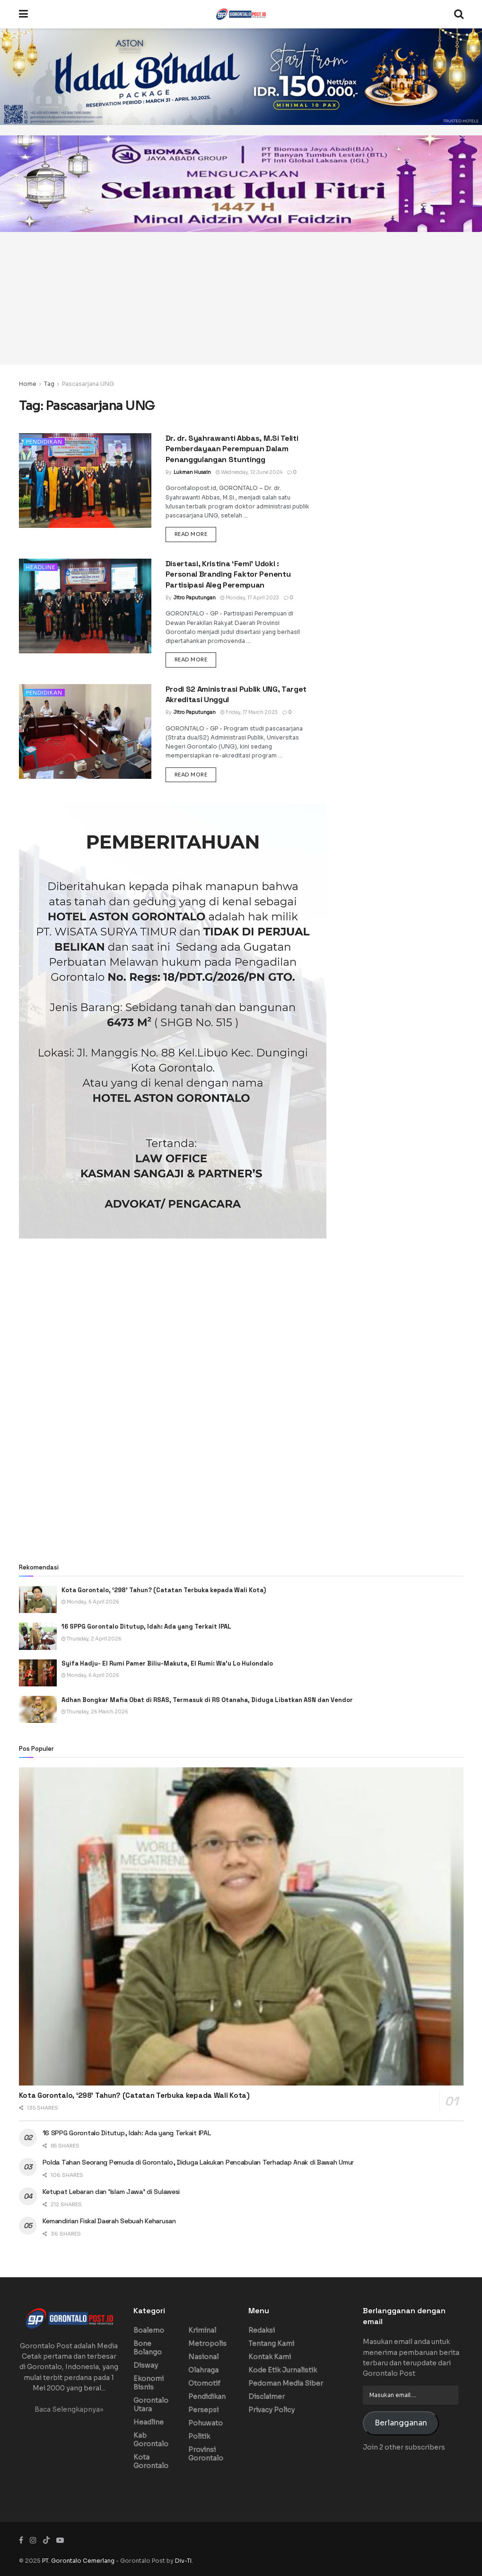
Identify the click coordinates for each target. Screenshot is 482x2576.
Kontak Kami (269, 2357)
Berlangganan (401, 2423)
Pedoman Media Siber (285, 2383)
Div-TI (183, 2560)
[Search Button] (459, 14)
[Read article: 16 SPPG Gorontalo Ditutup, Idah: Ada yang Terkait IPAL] (38, 1635)
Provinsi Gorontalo (205, 2453)
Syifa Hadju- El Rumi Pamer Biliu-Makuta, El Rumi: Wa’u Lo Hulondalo (167, 1663)
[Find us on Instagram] (33, 2540)
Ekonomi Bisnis (148, 2382)
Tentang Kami (271, 2343)
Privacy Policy (271, 2410)
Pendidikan (44, 441)
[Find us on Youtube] (60, 2540)
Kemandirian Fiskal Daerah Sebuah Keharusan (109, 2221)
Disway (145, 2365)
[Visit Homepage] (240, 14)
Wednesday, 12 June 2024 (249, 472)
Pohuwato (205, 2423)
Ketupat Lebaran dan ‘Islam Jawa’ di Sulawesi (111, 2191)
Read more (196, 533)
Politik (199, 2436)
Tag (49, 383)
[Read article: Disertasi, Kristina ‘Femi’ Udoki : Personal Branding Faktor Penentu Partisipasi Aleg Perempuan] (85, 606)
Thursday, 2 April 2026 (91, 1639)
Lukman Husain (192, 472)
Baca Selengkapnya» (69, 2409)
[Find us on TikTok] (46, 2540)
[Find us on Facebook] (21, 2540)
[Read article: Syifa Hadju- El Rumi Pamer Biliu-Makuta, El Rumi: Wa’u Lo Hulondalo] (38, 1672)
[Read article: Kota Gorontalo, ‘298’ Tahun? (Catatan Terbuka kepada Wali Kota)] (38, 1599)
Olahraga (203, 2370)
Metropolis (207, 2343)
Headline (40, 567)
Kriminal (202, 2330)
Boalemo (148, 2330)
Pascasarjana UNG (88, 383)
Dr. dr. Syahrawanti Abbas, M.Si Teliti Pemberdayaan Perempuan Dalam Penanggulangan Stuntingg (232, 448)
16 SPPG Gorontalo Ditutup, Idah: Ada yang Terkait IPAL (147, 1626)
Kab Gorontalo (150, 2439)
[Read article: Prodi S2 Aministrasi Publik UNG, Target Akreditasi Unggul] (85, 731)
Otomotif (204, 2383)
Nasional (203, 2357)
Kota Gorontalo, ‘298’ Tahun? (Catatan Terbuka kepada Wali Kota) (165, 1590)
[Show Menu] (23, 14)
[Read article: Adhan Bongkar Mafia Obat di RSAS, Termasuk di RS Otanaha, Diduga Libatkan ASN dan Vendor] (38, 1709)
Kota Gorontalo (150, 2461)
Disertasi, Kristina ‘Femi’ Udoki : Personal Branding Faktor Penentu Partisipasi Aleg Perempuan (228, 574)
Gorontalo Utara (150, 2404)
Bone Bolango (147, 2347)
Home (27, 383)
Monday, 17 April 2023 (249, 598)
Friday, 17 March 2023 (249, 712)
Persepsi (203, 2410)
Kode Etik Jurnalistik (282, 2370)
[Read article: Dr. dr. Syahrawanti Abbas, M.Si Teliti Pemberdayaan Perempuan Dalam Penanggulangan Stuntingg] (85, 480)
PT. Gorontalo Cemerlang (79, 2560)
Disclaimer (266, 2396)
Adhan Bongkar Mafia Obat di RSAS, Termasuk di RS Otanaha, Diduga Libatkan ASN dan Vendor (207, 1700)
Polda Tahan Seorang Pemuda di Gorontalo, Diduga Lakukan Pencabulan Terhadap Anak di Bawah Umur (198, 2162)
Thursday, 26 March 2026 (94, 1712)
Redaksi (261, 2330)
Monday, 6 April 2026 (90, 1602)
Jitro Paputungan (195, 598)
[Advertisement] (241, 298)
